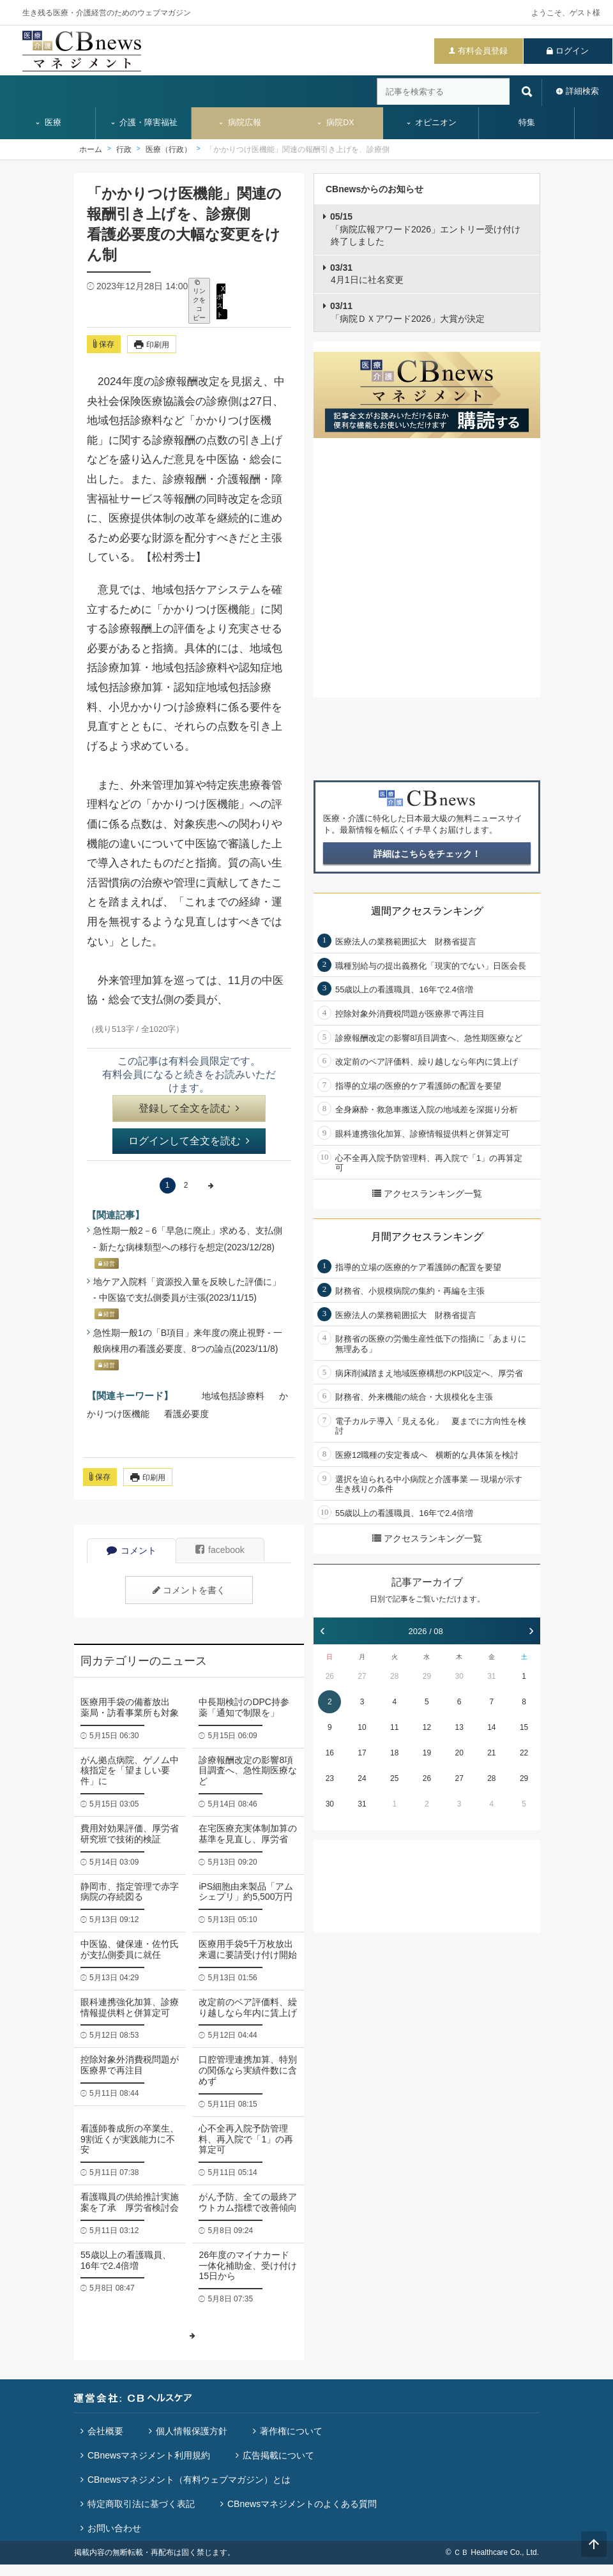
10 (362, 1727)
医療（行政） (169, 149)
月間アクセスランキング (427, 1236)
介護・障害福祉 (144, 122)
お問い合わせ (114, 2528)
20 (459, 1752)
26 (330, 1676)
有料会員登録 (483, 51)
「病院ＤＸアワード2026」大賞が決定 (407, 312)
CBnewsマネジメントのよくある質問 (302, 2504)
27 (362, 1676)
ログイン (572, 51)
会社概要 (105, 2431)
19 (427, 1752)
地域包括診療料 (233, 1396)
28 (394, 1676)
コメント (131, 1550)
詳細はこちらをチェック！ (427, 854)
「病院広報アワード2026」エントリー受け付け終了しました (425, 228)
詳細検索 (582, 91)
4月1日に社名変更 (367, 273)
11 (394, 1727)
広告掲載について (278, 2455)
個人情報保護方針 (191, 2431)
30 (459, 1676)
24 (362, 1778)
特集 (526, 122)
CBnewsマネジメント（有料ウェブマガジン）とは (189, 2479)
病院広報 (239, 122)
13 (459, 1727)
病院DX (335, 122)
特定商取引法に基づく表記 (141, 2504)
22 (524, 1752)
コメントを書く (189, 1590)
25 (394, 1778)
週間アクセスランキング (427, 910)
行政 (124, 149)
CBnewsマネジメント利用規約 (148, 2455)
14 (491, 1727)
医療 (47, 122)
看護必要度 (186, 1414)
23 (330, 1778)
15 (524, 1727)
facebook (220, 1550)
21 (491, 1752)
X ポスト (220, 301)
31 (491, 1676)
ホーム (90, 149)
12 (427, 1727)
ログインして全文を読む (189, 1140)
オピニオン (431, 122)
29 (427, 1676)
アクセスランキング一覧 (427, 1193)
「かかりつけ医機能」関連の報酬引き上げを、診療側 (298, 149)
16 (330, 1752)
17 (362, 1752)
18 (394, 1752)
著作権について (291, 2431)
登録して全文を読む (189, 1108)
